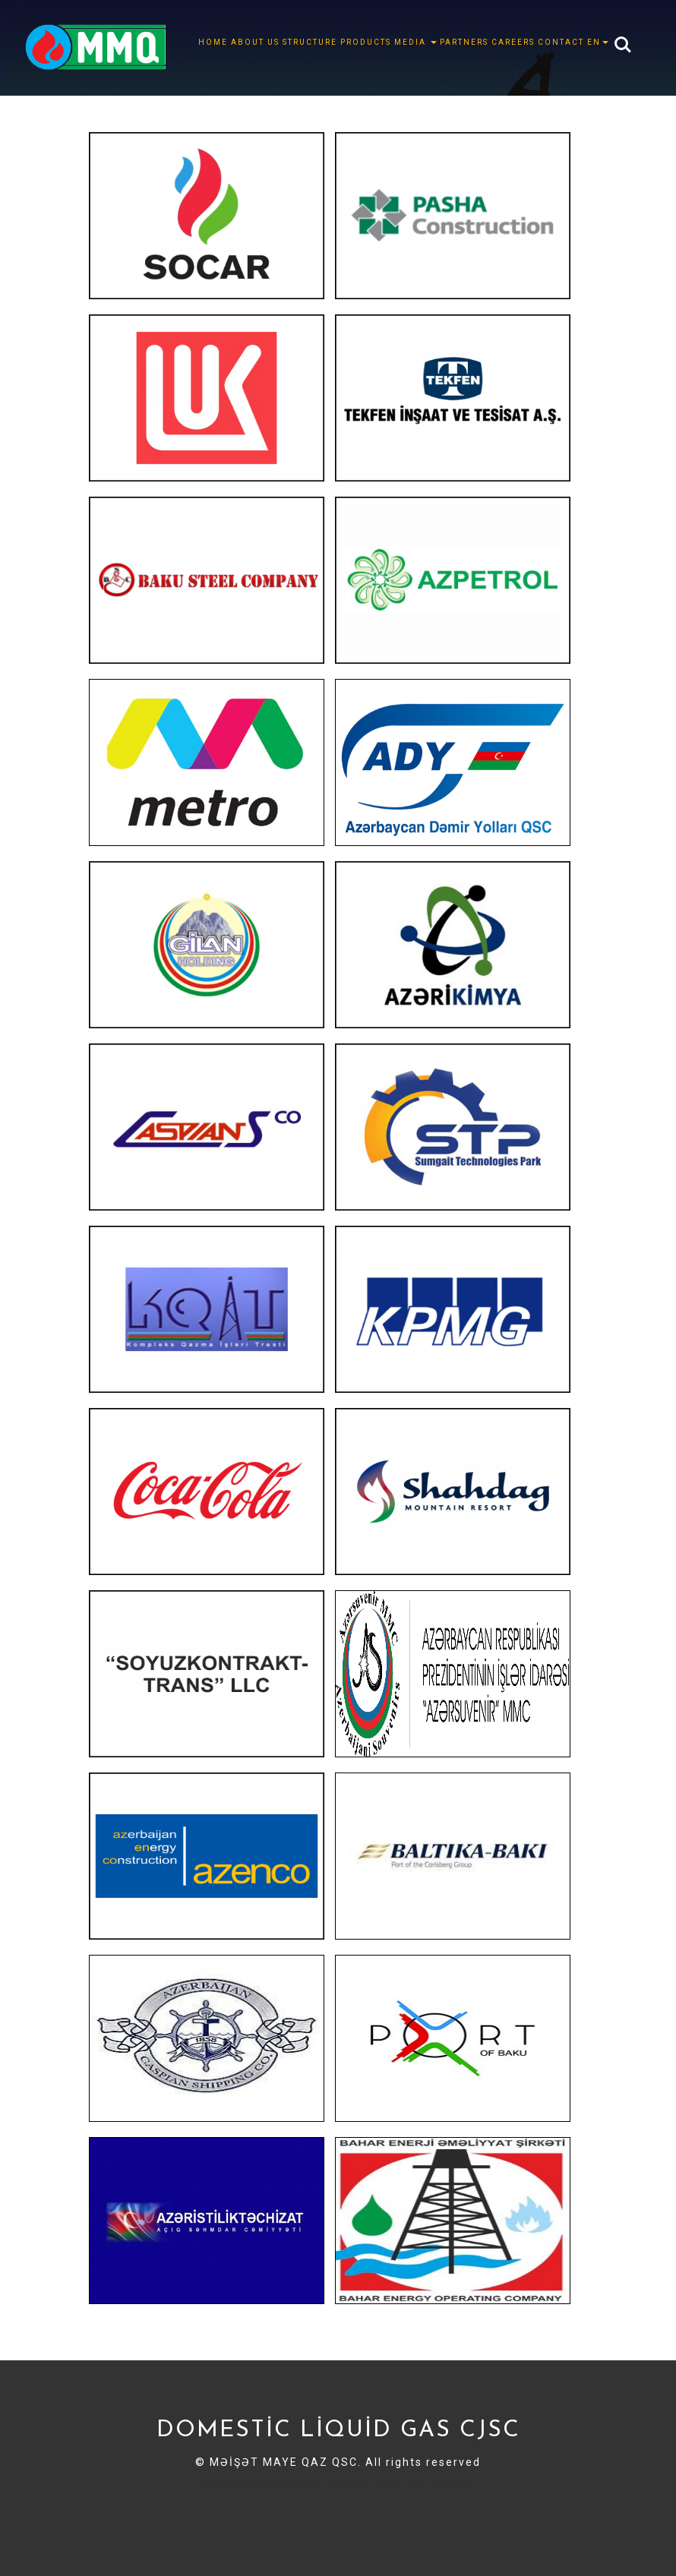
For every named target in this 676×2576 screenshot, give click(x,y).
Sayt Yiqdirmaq (450, 2518)
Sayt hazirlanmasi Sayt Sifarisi (148, 2500)
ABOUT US (255, 42)
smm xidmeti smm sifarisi (431, 2500)
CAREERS (513, 42)
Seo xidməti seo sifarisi (295, 2500)
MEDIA (415, 42)
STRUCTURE (310, 42)
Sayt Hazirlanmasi (285, 2518)
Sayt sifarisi (203, 2518)
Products (365, 42)
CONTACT (561, 42)
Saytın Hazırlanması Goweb (285, 2483)
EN (597, 42)
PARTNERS (464, 42)
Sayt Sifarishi (371, 2518)
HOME (213, 42)
